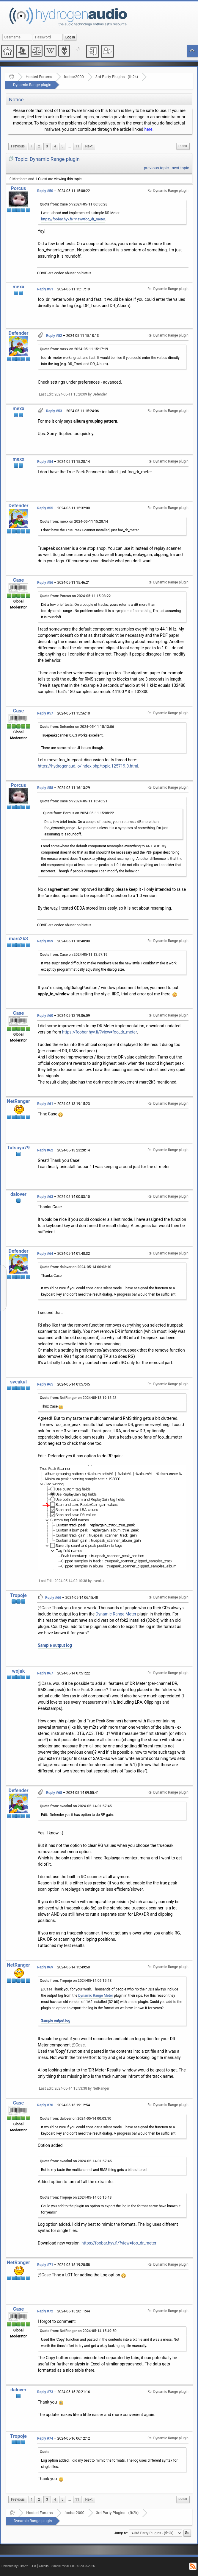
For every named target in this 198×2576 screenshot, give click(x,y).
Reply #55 (45, 508)
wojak (18, 1671)
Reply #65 (45, 1384)
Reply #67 (45, 1673)
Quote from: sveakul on (76, 1806)
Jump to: (121, 2533)
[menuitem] (17, 146)
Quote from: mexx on (74, 349)
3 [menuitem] (47, 146)
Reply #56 (45, 582)
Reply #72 (45, 2311)
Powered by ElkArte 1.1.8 (18, 2566)
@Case (44, 1607)
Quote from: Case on (74, 204)
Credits (44, 2566)
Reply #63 (45, 1197)
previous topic (156, 168)
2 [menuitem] (39, 146)
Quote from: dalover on (75, 1267)
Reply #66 (53, 1598)
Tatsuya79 (18, 1148)
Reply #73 (45, 2392)
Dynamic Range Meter (116, 1614)
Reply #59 (45, 941)
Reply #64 (45, 1254)
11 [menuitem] (77, 146)
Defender (19, 333)
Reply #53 (54, 411)
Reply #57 (45, 713)
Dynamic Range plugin (32, 85)
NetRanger (18, 1101)
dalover (18, 1194)
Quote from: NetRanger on (78, 1398)
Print (183, 146)
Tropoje (18, 1595)
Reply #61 (45, 1104)
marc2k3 (18, 938)
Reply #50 (45, 191)
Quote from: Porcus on (75, 596)
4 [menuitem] (55, 146)
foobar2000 (74, 76)
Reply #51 (45, 289)
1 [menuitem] (32, 146)
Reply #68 (54, 1793)
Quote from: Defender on (77, 727)
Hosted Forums (39, 76)
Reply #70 (45, 2105)
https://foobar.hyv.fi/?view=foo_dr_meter (73, 219)
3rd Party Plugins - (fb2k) (116, 76)
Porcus (18, 188)
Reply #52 (54, 336)
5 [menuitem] (62, 146)
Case (18, 580)
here (148, 129)
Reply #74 (45, 2438)
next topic (180, 168)
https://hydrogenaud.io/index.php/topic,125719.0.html (88, 766)
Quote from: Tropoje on (75, 1981)
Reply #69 (45, 1967)
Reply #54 (45, 462)
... (69, 146)
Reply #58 (45, 788)
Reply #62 (45, 1150)
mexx (18, 286)
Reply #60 (45, 1016)
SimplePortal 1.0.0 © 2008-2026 (73, 2566)
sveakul (18, 1382)
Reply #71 (45, 2265)
